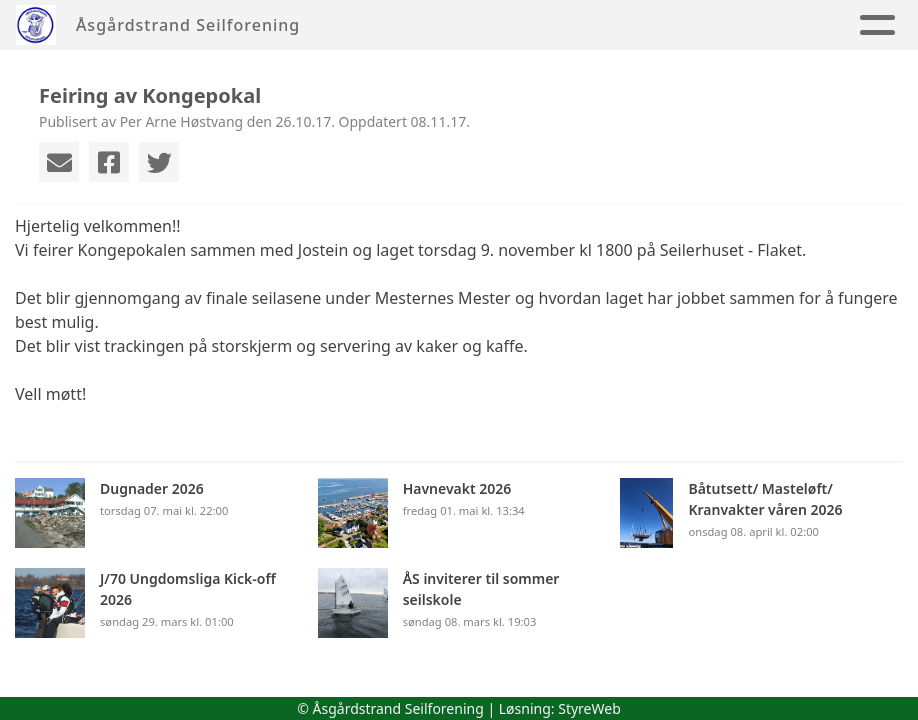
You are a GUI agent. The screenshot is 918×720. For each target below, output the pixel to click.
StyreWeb (589, 708)
